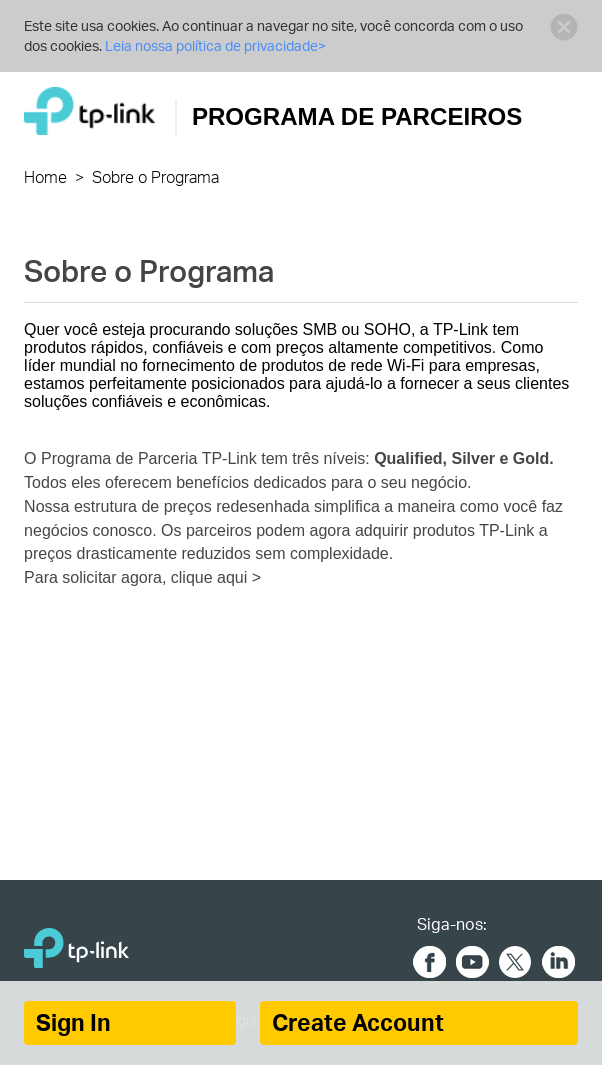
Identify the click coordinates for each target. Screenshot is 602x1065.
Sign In (73, 1022)
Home (45, 176)
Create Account (358, 1022)
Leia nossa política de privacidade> (215, 45)
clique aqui (211, 577)
